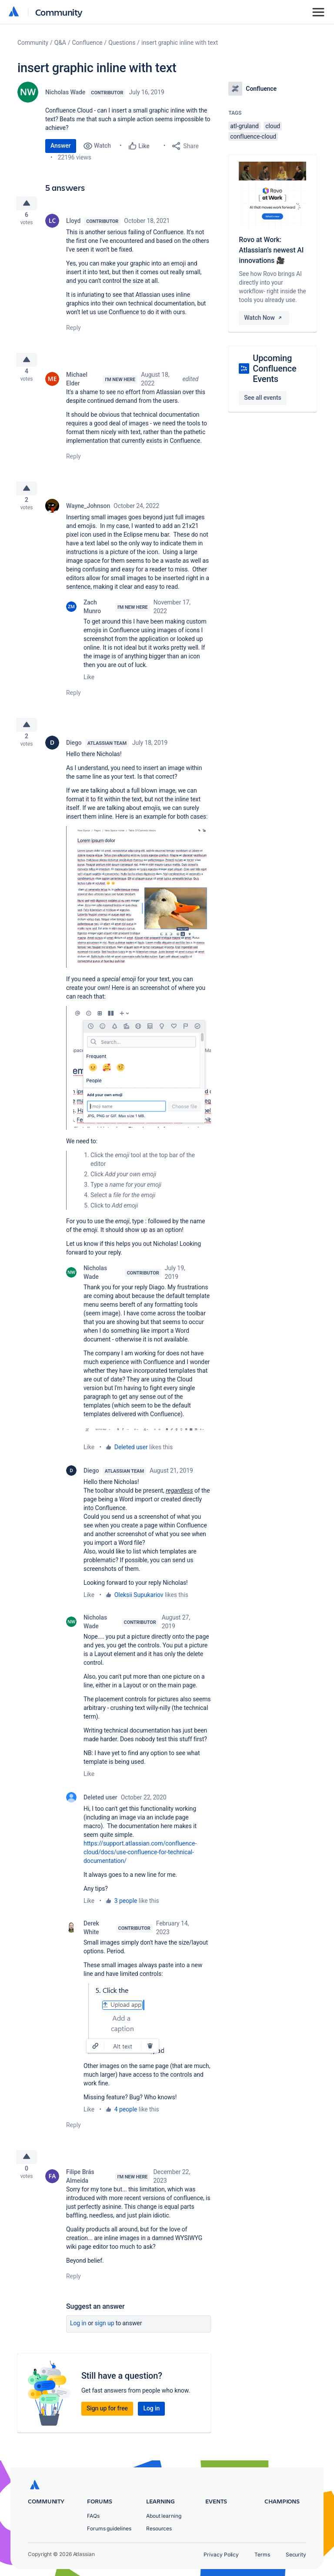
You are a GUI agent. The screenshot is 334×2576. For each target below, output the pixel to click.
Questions (121, 42)
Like (89, 687)
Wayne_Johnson (88, 516)
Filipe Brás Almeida (80, 2193)
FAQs (93, 2516)
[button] (142, 909)
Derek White (91, 1941)
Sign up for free (107, 2425)
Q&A (60, 42)
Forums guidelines (109, 2528)
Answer (60, 145)
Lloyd (73, 224)
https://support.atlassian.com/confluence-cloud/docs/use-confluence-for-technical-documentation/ (140, 1866)
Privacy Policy (221, 2554)
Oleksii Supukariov (139, 1608)
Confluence (87, 42)
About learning (163, 2516)
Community (59, 12)
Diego (74, 756)
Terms (262, 2554)
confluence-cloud (253, 136)
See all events (262, 397)
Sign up (104, 2340)
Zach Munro (92, 617)
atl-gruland (244, 126)
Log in (78, 2340)
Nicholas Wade (65, 92)
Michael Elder (76, 386)
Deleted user (131, 1460)
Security (296, 2554)
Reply (73, 331)
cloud (272, 126)
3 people (125, 1914)
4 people (125, 2123)
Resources (159, 2528)
